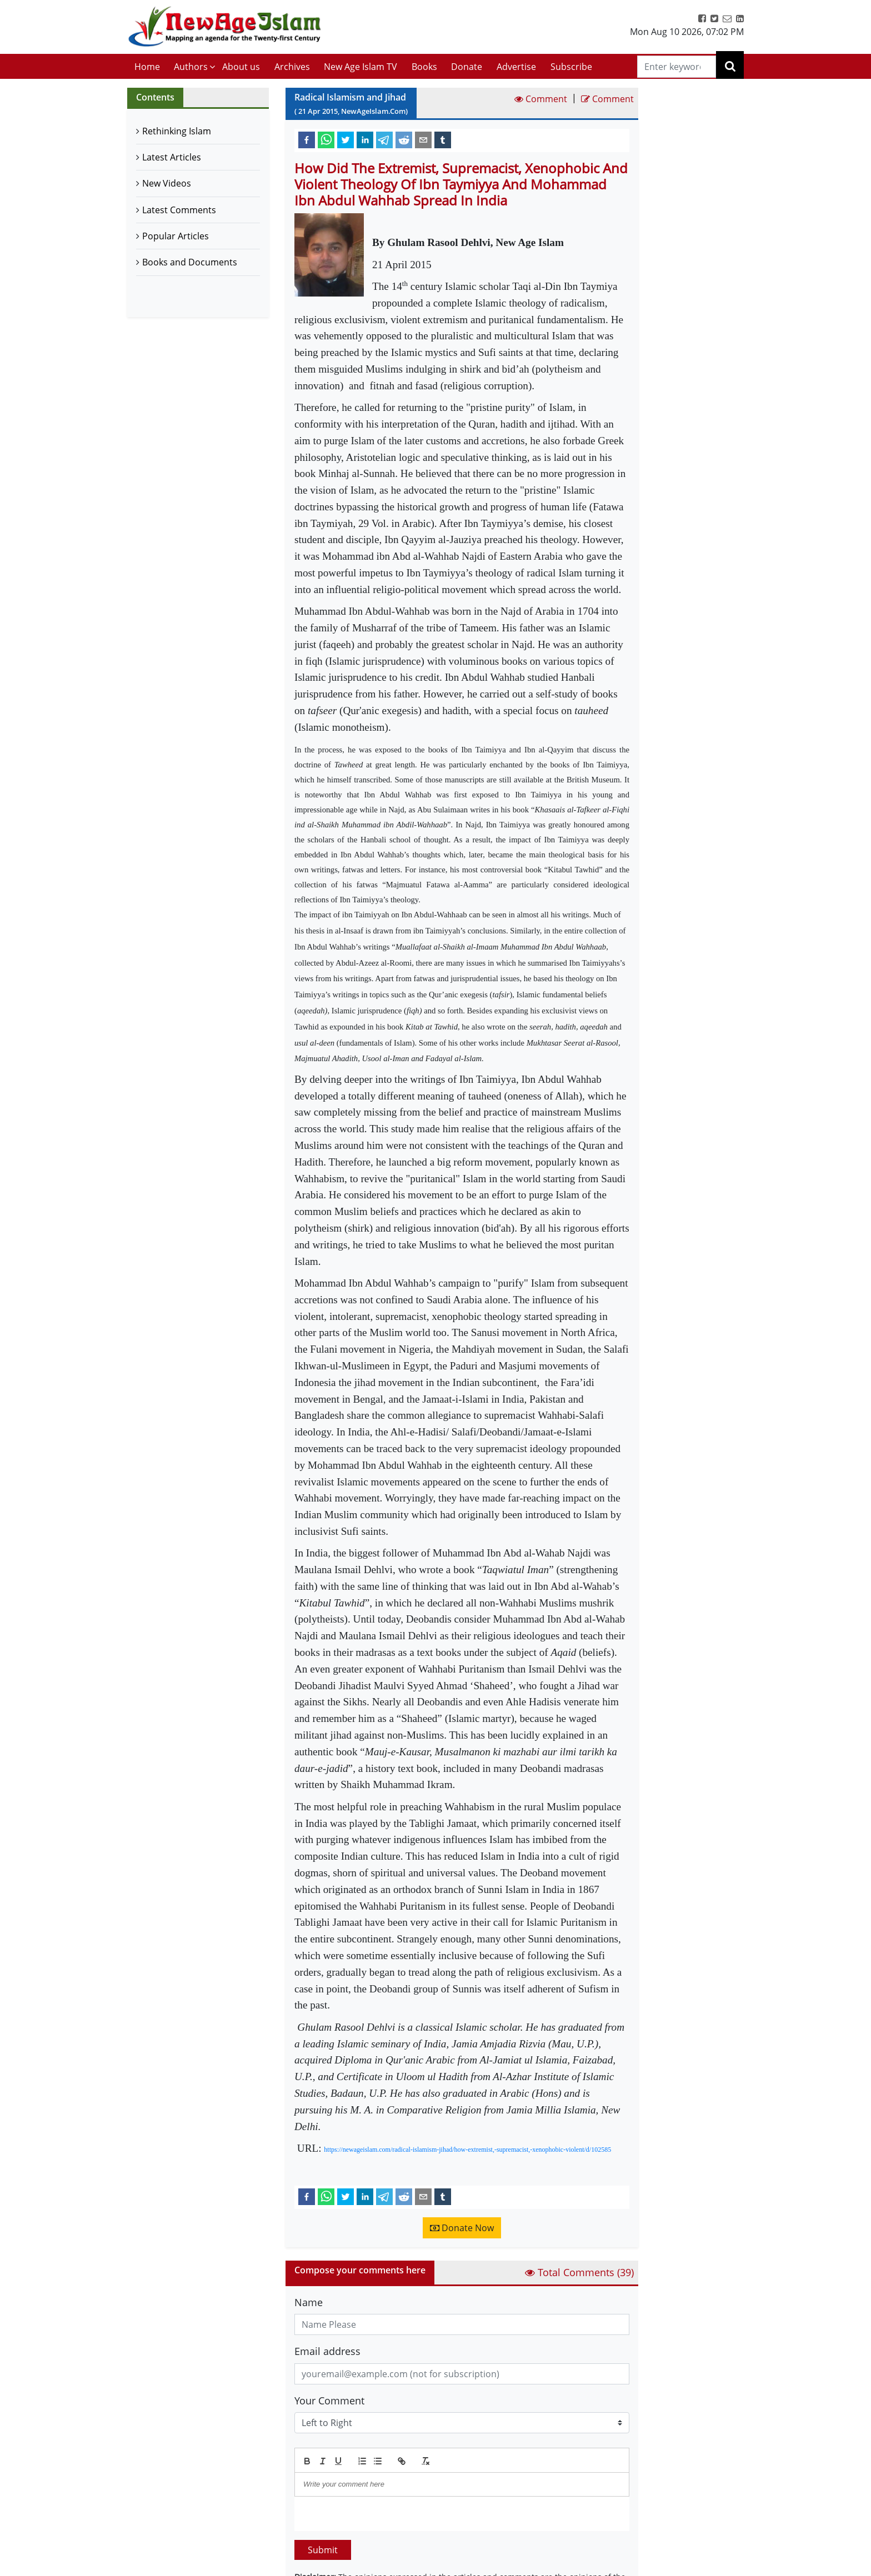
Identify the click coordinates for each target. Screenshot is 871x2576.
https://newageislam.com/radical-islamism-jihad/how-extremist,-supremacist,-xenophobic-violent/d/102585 (467, 2149)
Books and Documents (189, 262)
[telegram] (384, 139)
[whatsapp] (326, 139)
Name (308, 2302)
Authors (191, 67)
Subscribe (571, 67)
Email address (327, 2351)
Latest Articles (171, 157)
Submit (323, 2550)
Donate (466, 67)
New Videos (166, 183)
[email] (423, 139)
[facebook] (306, 139)
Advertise (516, 67)
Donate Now (462, 2228)
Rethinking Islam (176, 131)
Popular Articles (175, 236)
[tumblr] (442, 139)
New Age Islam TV (360, 67)
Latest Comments (179, 210)
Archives (292, 67)
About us (241, 67)
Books (424, 67)
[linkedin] (365, 139)
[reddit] (404, 139)
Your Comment (329, 2400)
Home (147, 67)
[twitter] (345, 139)
